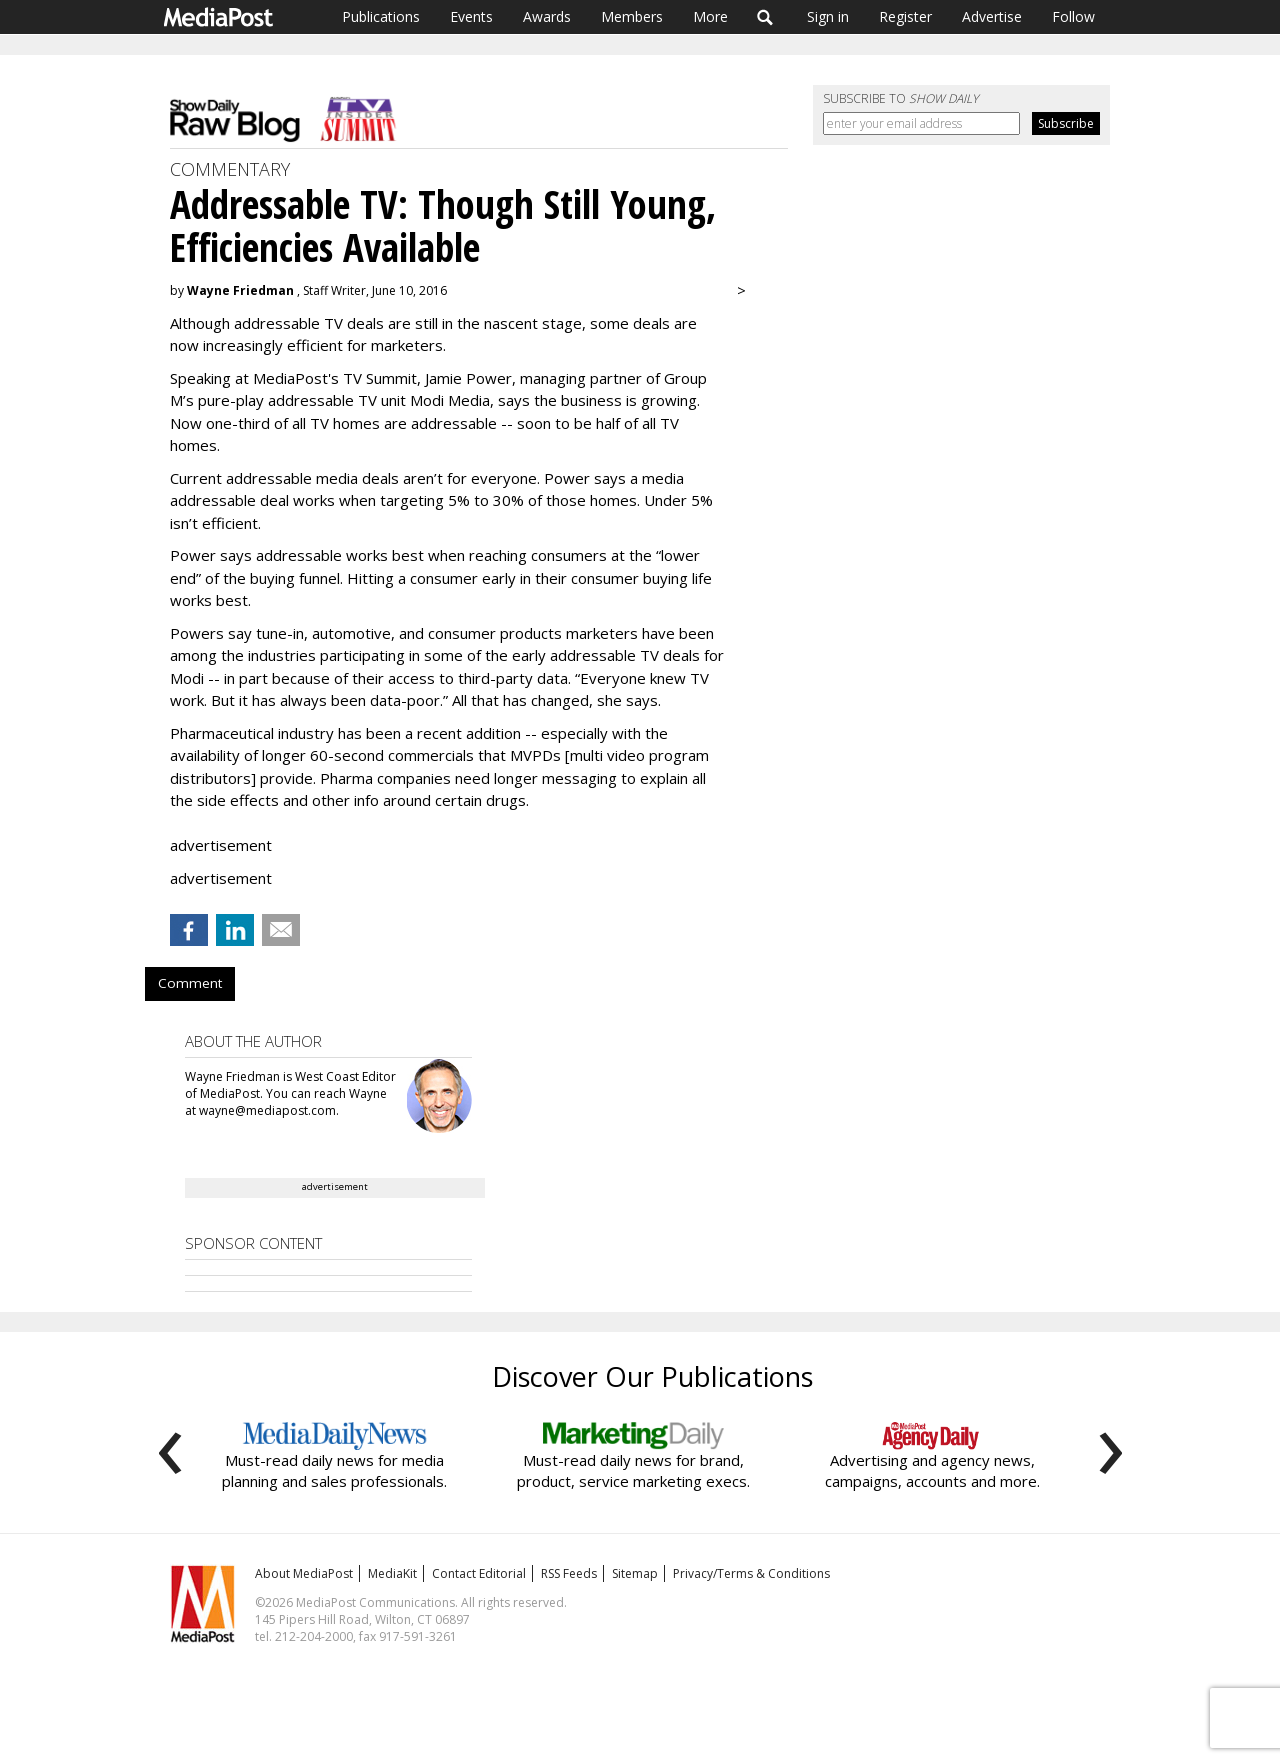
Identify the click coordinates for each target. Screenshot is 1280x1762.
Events (471, 16)
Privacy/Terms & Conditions (751, 1573)
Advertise (992, 16)
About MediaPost (304, 1573)
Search (765, 17)
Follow (1073, 16)
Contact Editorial (479, 1573)
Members (632, 16)
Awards (547, 16)
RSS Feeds (569, 1573)
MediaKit (392, 1573)
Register (905, 16)
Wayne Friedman (240, 290)
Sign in (828, 16)
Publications (381, 16)
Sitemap (635, 1573)
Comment (190, 983)
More (710, 16)
